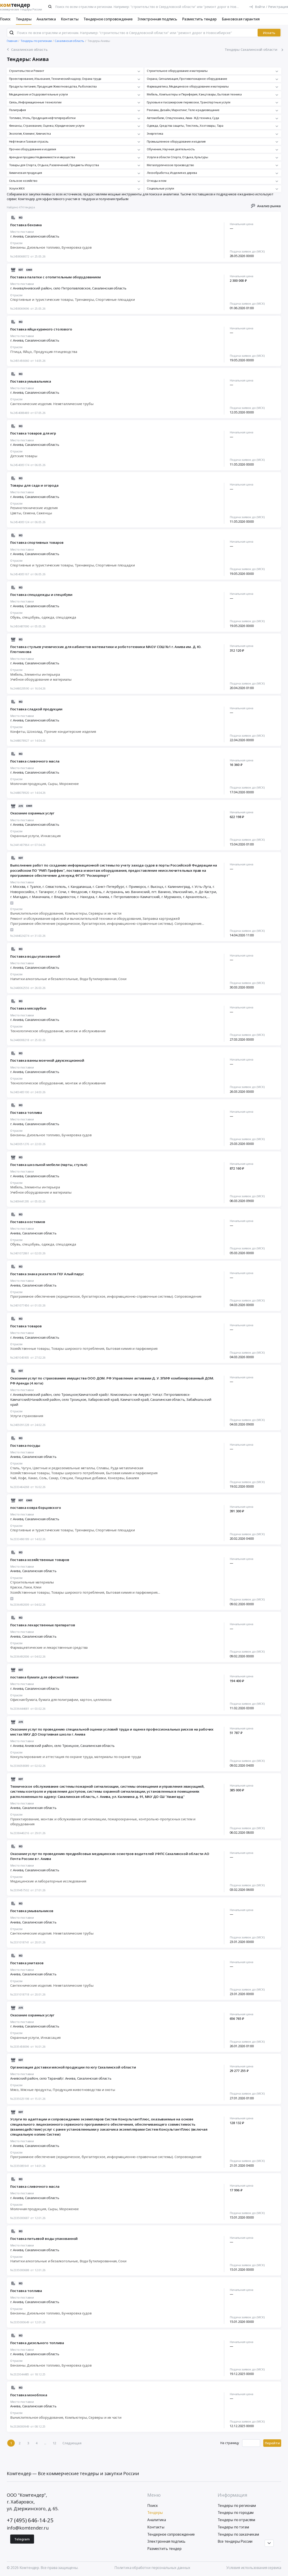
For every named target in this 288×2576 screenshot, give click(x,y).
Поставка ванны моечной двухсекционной (47, 1060)
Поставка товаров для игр (33, 433)
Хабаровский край (103, 1399)
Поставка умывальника (30, 381)
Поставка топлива (26, 1112)
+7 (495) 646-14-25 (30, 2520)
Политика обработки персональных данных (152, 2567)
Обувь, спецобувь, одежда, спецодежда (43, 617)
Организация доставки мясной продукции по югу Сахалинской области (73, 2067)
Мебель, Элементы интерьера (35, 674)
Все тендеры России (235, 2541)
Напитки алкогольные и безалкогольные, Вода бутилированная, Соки (68, 978)
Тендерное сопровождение (108, 19)
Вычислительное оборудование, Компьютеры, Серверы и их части (65, 913)
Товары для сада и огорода (34, 485)
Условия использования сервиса (253, 2567)
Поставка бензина (26, 225)
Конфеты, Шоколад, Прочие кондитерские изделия (53, 731)
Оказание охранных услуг (32, 813)
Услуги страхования (26, 1415)
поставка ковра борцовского (35, 1507)
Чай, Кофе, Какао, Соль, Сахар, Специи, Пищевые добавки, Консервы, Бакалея (74, 1478)
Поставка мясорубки (28, 1008)
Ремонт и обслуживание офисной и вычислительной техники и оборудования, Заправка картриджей (95, 918)
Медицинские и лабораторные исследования (48, 1881)
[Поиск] (50, 6)
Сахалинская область (42, 236)
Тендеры (24, 19)
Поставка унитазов (27, 1963)
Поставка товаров (26, 1326)
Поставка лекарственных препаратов (42, 1625)
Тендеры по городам (236, 2512)
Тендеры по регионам (237, 2505)
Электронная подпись (157, 19)
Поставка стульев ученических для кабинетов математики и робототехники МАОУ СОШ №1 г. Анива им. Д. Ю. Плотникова (105, 649)
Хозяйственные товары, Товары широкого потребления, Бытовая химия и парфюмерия (84, 1348)
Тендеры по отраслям (236, 2519)
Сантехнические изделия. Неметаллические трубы (52, 403)
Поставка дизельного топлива (37, 2342)
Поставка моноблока (28, 2395)
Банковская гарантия (241, 19)
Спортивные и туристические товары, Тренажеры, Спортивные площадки (72, 299)
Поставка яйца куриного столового (41, 329)
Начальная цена (241, 224)
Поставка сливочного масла (34, 761)
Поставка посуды (25, 1445)
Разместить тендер (199, 19)
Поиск (5, 19)
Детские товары (23, 456)
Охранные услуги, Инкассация (35, 835)
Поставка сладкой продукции (36, 709)
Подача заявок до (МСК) (247, 251)
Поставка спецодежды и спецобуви (41, 594)
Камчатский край (134, 1399)
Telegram (22, 2539)
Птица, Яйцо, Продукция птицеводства (43, 351)
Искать (269, 32)
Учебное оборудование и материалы (40, 679)
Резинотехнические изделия (34, 507)
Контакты (70, 19)
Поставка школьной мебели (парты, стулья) (48, 1164)
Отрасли (16, 243)
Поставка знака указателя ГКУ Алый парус (47, 1274)
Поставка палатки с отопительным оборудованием (55, 277)
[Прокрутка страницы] (269, 2543)
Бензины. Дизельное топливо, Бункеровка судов (51, 247)
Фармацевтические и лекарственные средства (49, 1647)
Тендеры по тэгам (233, 2527)
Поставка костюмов (27, 1221)
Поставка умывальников (31, 1910)
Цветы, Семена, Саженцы (31, 513)
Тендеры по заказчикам (238, 2534)
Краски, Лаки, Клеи (25, 1587)
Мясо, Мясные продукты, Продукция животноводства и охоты (62, 2089)
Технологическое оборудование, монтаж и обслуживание (58, 1031)
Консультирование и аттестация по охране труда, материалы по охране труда (75, 1756)
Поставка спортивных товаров (37, 542)
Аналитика (46, 19)
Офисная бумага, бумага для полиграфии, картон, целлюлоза (60, 1699)
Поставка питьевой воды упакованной (44, 2238)
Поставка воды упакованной (35, 956)
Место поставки (22, 231)
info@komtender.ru (28, 2528)
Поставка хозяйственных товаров (39, 1559)
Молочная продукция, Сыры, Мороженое (44, 783)
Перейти (272, 2443)
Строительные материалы (32, 1582)
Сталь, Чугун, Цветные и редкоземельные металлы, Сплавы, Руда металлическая (76, 1468)
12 (54, 2443)
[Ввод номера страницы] (251, 2443)
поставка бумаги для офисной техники (44, 1677)
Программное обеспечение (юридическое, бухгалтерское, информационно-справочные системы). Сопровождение (106, 923)
